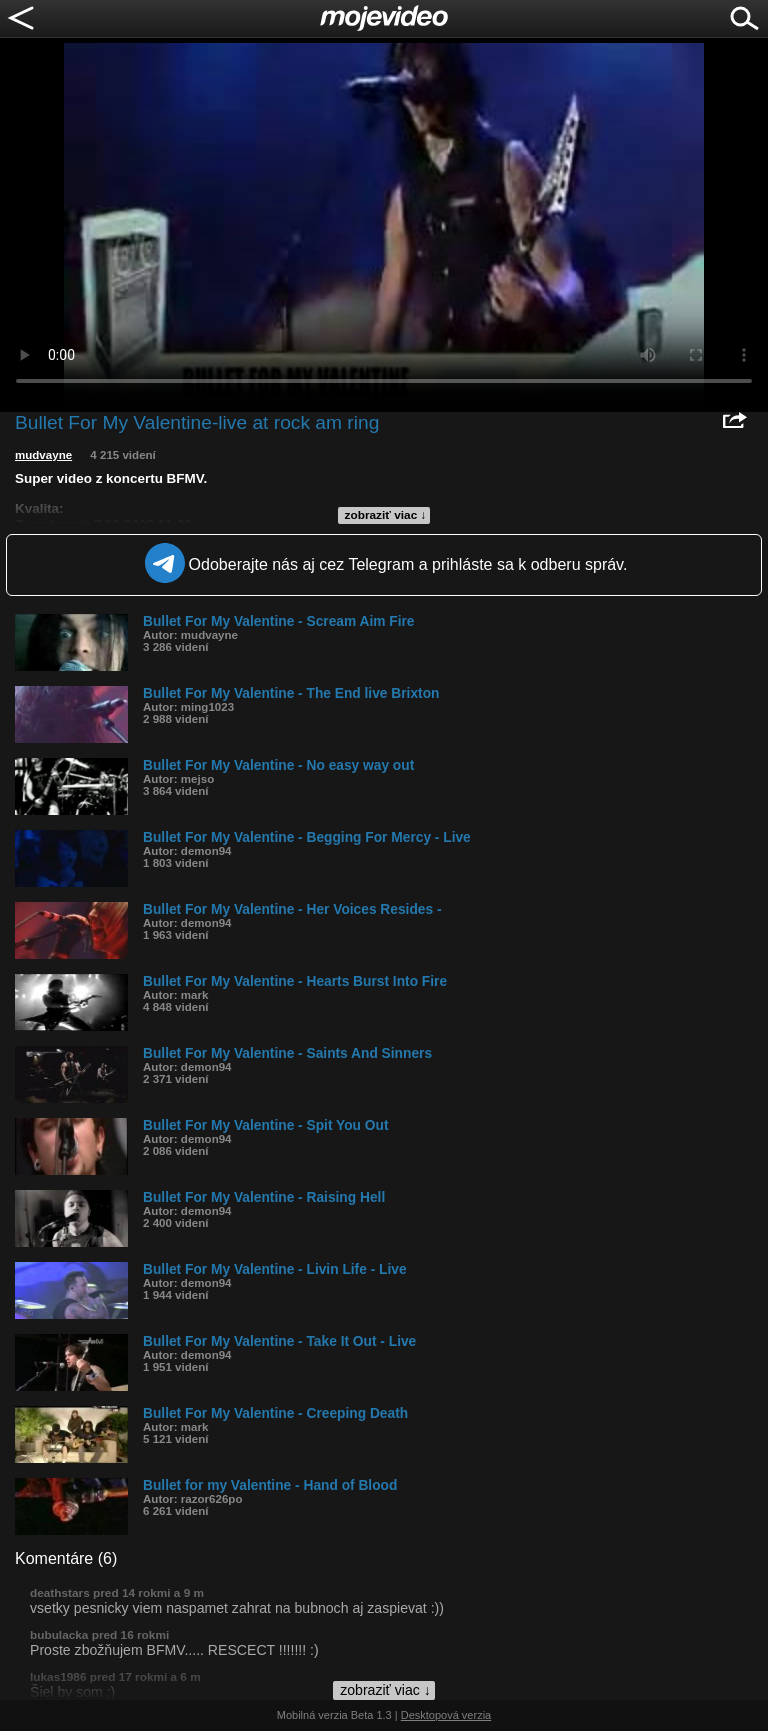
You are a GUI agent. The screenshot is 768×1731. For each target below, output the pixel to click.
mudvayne (43, 455)
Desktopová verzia (446, 1715)
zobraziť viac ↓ (386, 515)
